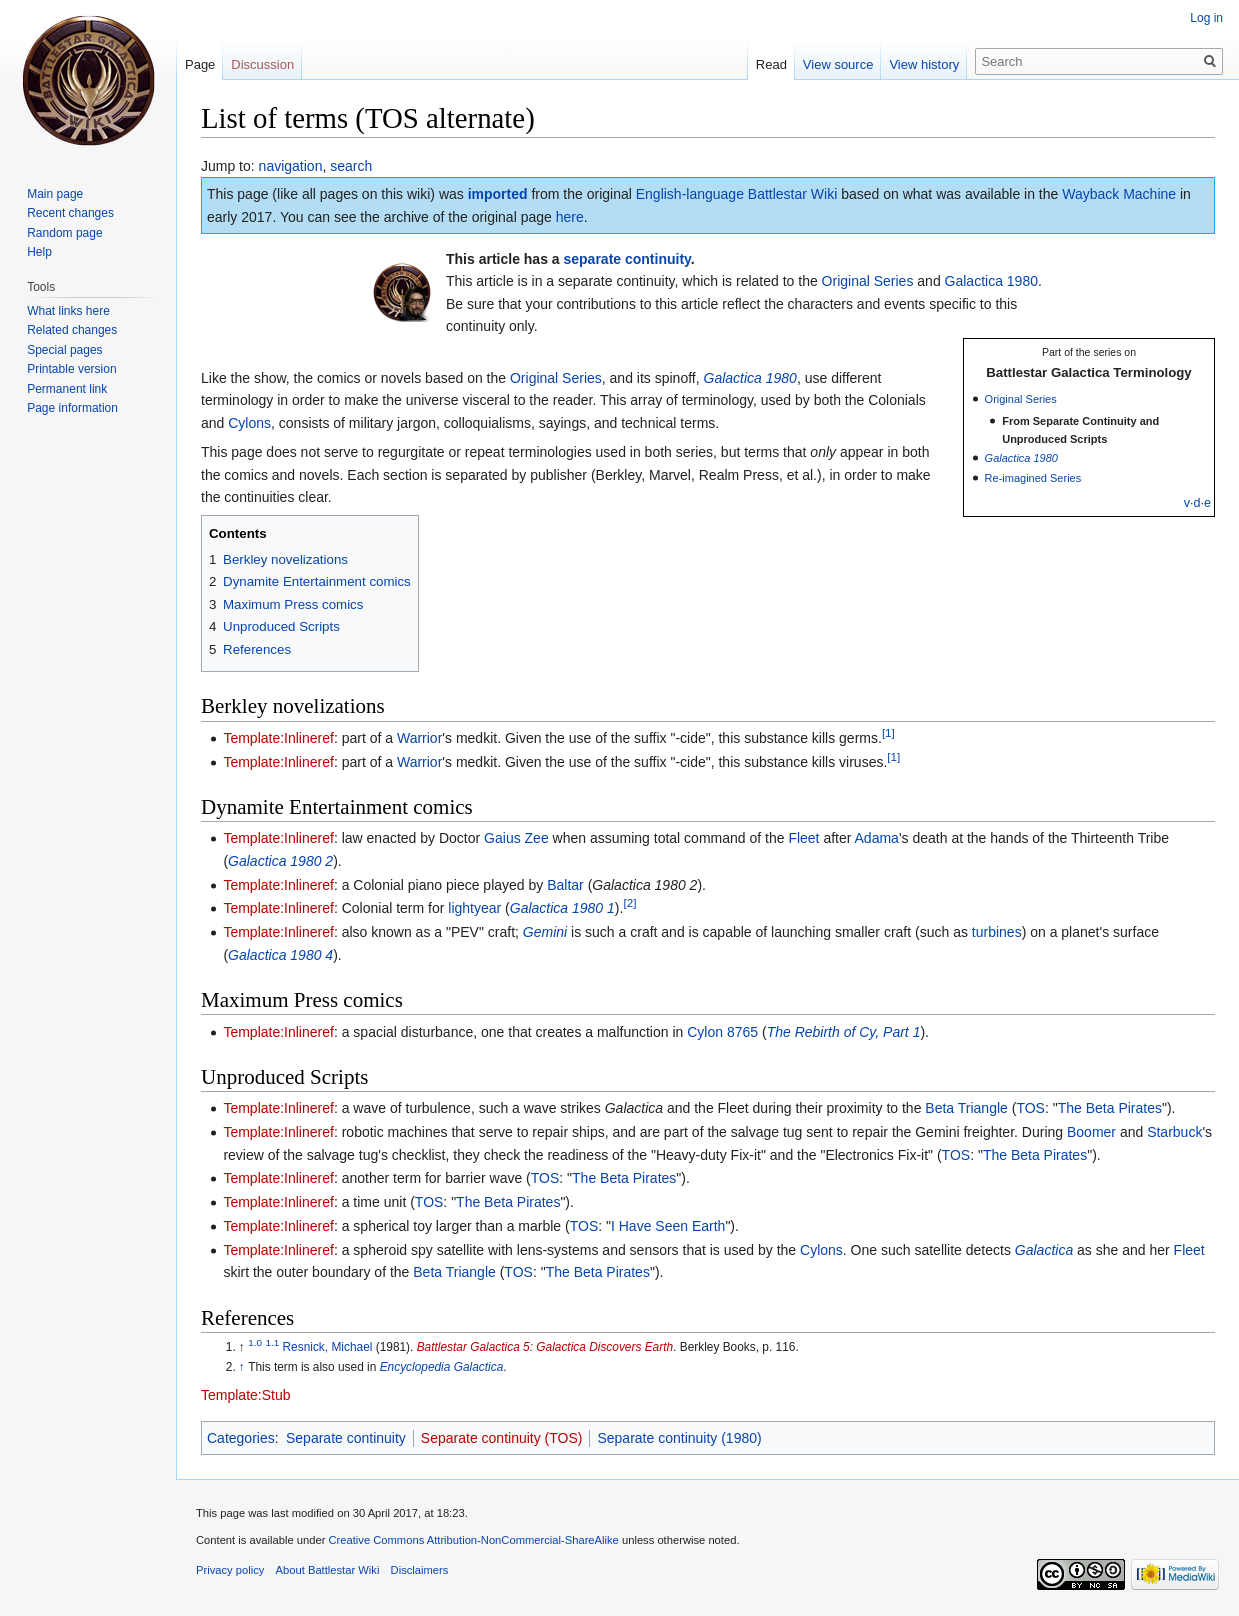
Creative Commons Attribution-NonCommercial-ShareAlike (473, 1540)
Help (39, 252)
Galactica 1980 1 (562, 908)
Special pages (64, 350)
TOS (1030, 1108)
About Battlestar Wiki (328, 1570)
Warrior (419, 738)
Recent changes (70, 213)
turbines (997, 932)
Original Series (868, 281)
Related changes (72, 330)
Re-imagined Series (1033, 478)
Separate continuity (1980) (679, 1438)
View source (838, 64)
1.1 (272, 1342)
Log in (1206, 18)
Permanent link (67, 389)
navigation (291, 166)
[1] (888, 732)
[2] (629, 903)
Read (771, 64)
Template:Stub (246, 1395)
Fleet (803, 838)
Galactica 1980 (991, 281)
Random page (64, 233)
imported (498, 194)
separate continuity (627, 259)
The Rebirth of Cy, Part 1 (844, 1032)
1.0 (255, 1342)
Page (200, 64)
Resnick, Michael (328, 1347)
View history (924, 64)
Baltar (565, 885)
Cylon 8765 (722, 1032)
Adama (877, 838)
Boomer (1091, 1132)
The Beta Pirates (1110, 1108)
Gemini (545, 932)
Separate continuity (346, 1438)
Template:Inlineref (278, 738)
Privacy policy (230, 1570)
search (351, 166)
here (570, 217)
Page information (72, 408)
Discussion (262, 64)
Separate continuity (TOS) (502, 1438)
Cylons (249, 423)
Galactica (1044, 1250)
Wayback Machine (1119, 194)
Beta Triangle (966, 1108)
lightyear (474, 908)
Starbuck (1174, 1132)
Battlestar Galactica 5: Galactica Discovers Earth (545, 1347)
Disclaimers (420, 1570)
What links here (68, 311)
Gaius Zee (516, 838)
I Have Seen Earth (668, 1226)
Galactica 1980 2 (280, 861)
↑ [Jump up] (242, 1367)
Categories (241, 1438)
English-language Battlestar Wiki (737, 194)
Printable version (71, 369)
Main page (55, 194)
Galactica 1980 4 (280, 955)
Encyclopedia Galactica (442, 1367)
